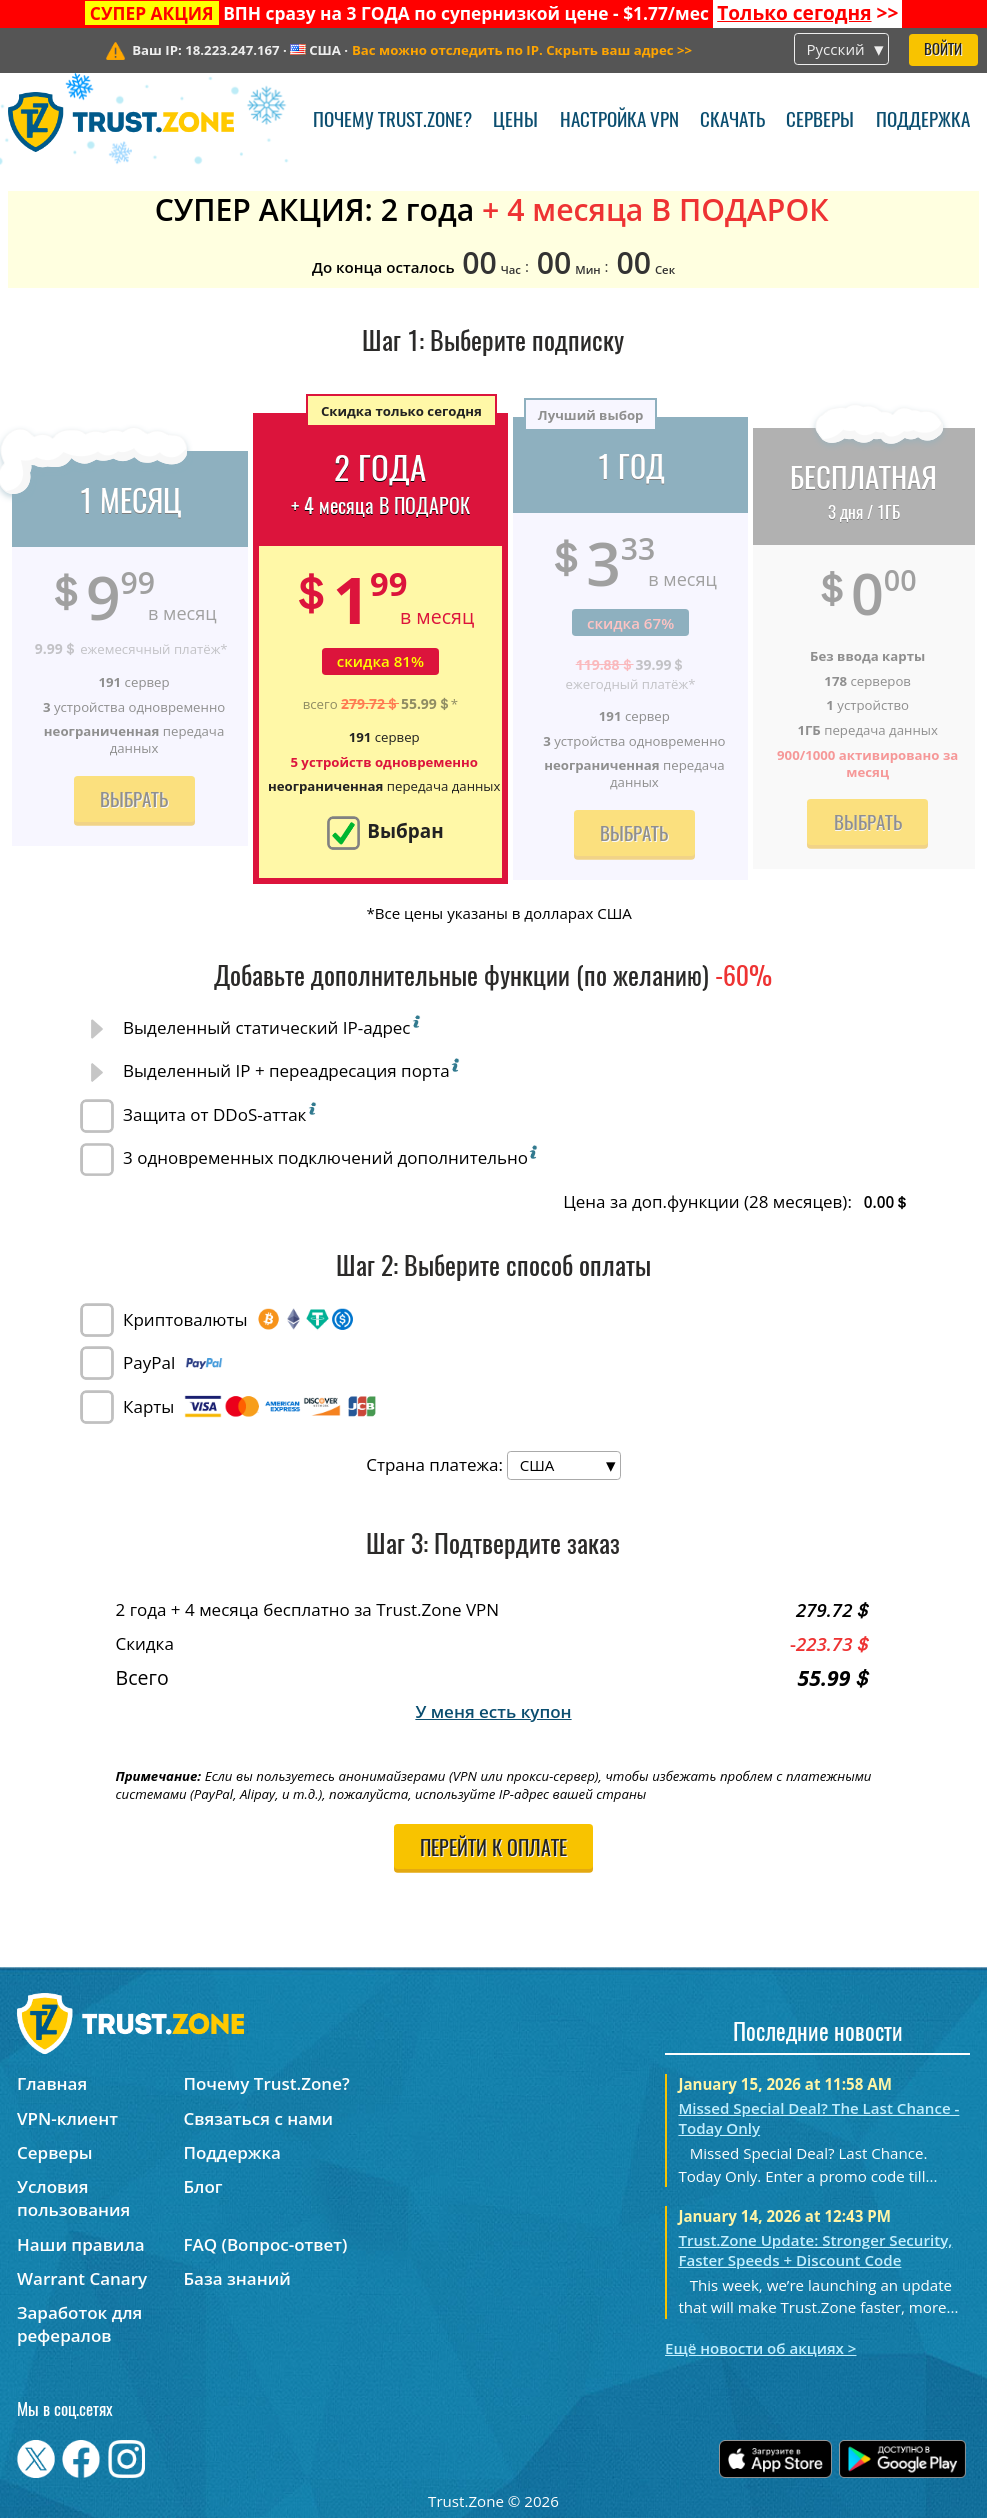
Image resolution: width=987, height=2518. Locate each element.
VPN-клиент (67, 2118)
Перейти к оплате (493, 1850)
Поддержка (923, 121)
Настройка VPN (619, 121)
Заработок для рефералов (79, 2324)
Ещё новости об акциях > (760, 2348)
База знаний (236, 2278)
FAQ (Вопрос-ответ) (265, 2244)
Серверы (820, 121)
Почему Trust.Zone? (392, 121)
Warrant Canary (82, 2278)
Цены (515, 121)
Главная (52, 2083)
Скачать (732, 121)
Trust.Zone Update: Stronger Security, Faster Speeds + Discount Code (815, 2250)
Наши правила (81, 2244)
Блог (202, 2186)
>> (807, 13)
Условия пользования (73, 2198)
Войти (943, 50)
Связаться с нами (258, 2118)
